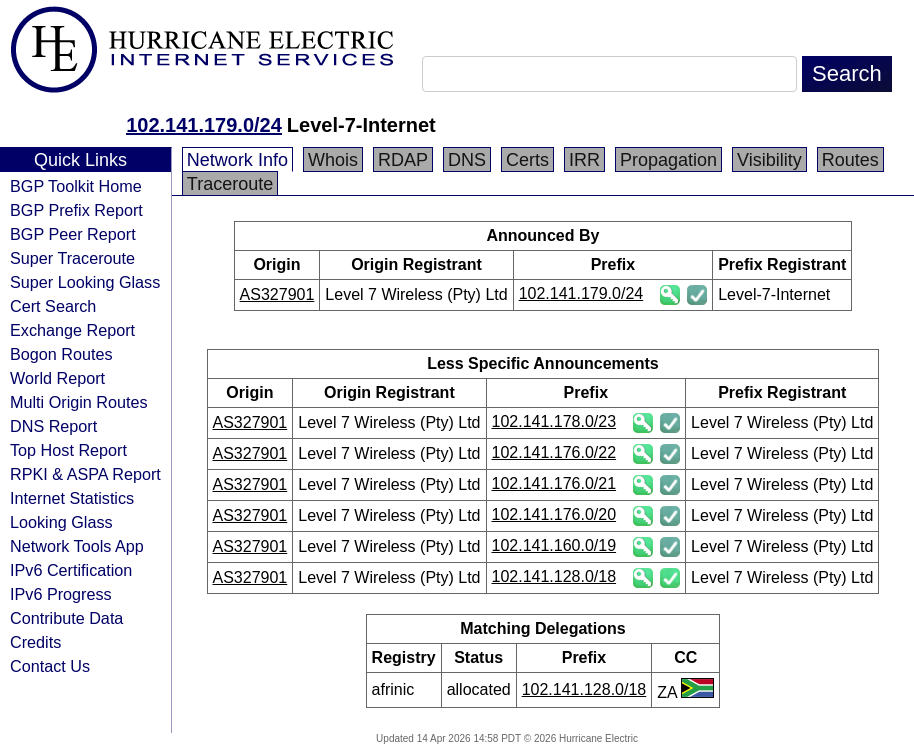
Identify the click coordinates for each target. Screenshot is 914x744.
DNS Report (53, 426)
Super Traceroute (72, 258)
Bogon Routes (61, 354)
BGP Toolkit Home (76, 186)
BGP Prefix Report (76, 210)
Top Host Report (68, 450)
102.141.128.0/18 (554, 576)
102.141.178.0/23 (554, 421)
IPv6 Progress (61, 594)
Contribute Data (66, 618)
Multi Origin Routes (79, 402)
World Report (57, 378)
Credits (35, 642)
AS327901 (277, 294)
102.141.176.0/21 (554, 483)
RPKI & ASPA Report (85, 474)
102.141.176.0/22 (554, 452)
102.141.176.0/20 (554, 514)
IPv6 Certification (71, 570)
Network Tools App (77, 546)
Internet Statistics (72, 498)
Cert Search (53, 306)
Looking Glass (61, 522)
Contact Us (50, 666)
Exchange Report (72, 330)
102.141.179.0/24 (204, 125)
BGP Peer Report (73, 234)
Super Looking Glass (85, 282)
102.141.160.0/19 (554, 545)
